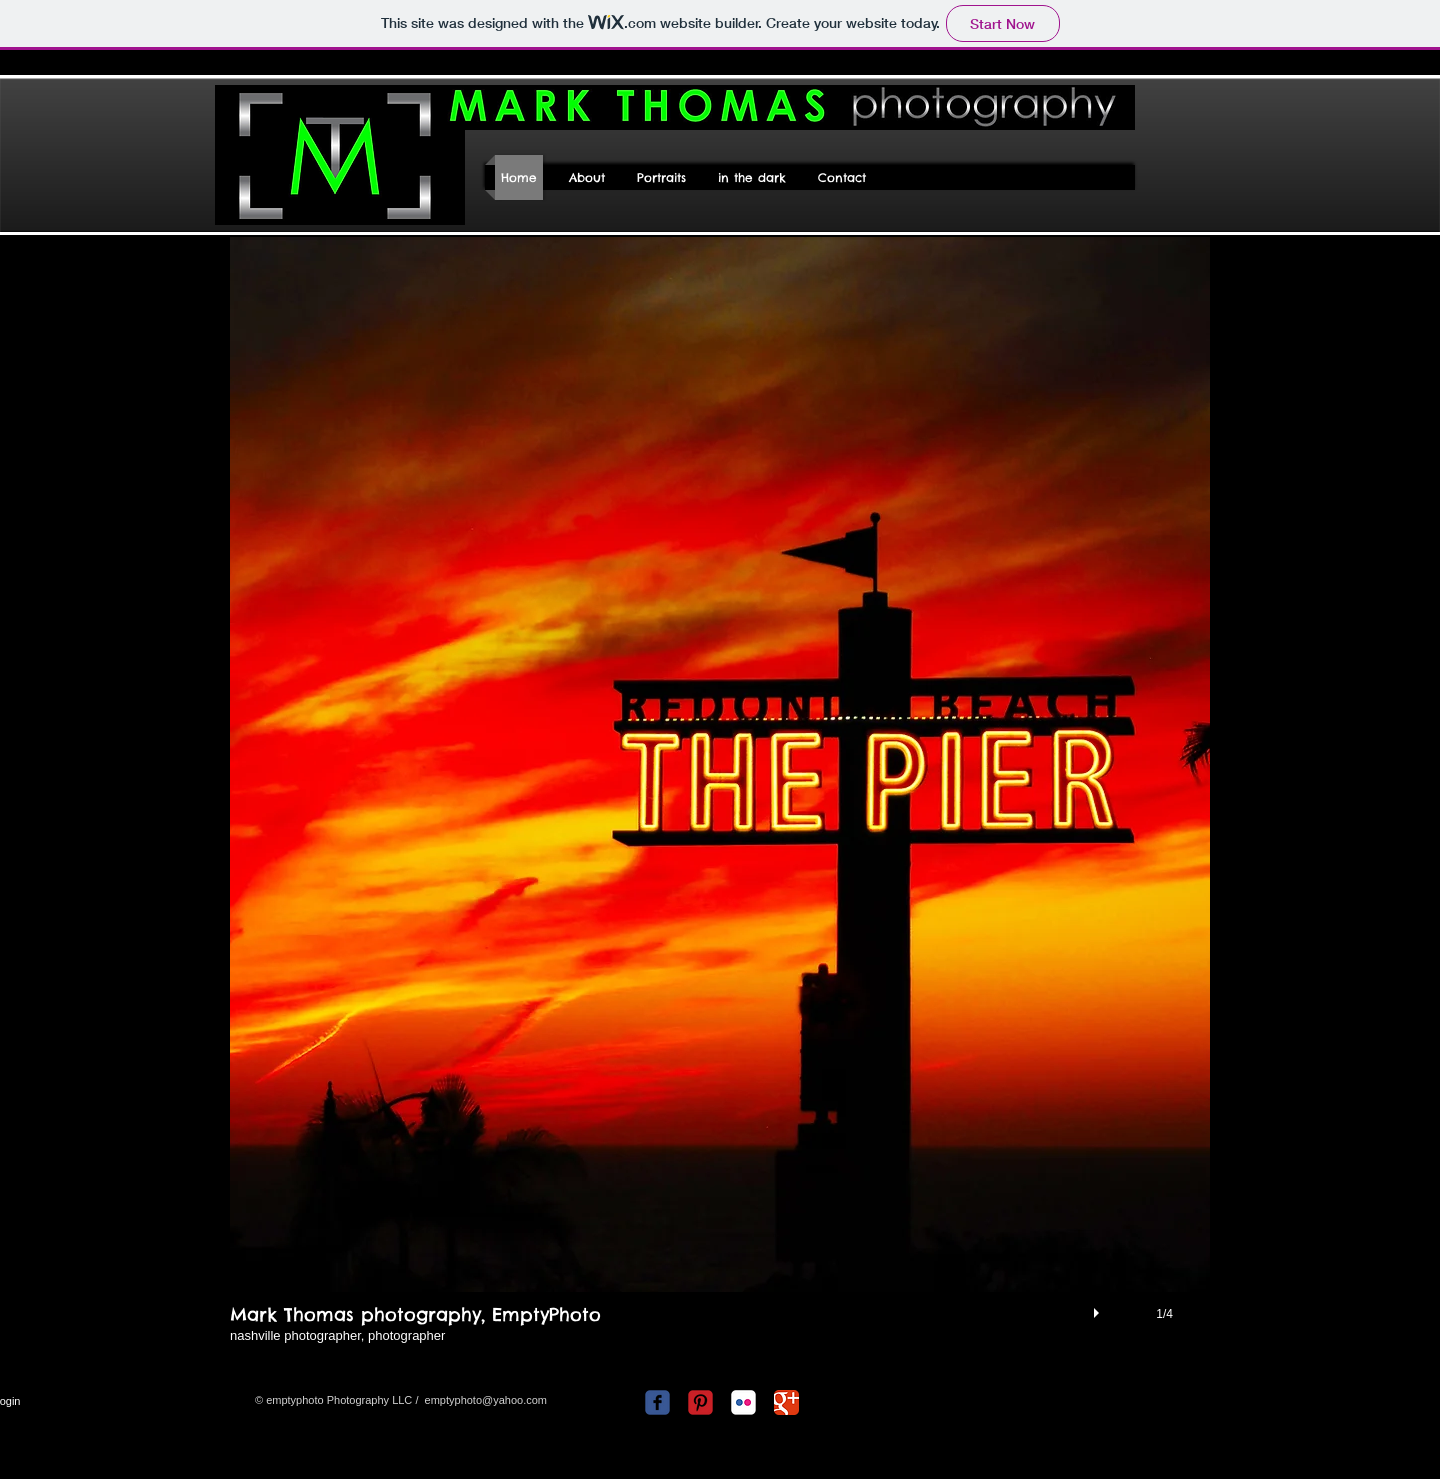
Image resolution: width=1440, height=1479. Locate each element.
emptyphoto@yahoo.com (486, 1400)
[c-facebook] (657, 1402)
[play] (1099, 1308)
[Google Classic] (786, 1402)
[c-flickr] (743, 1402)
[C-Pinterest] (700, 1402)
